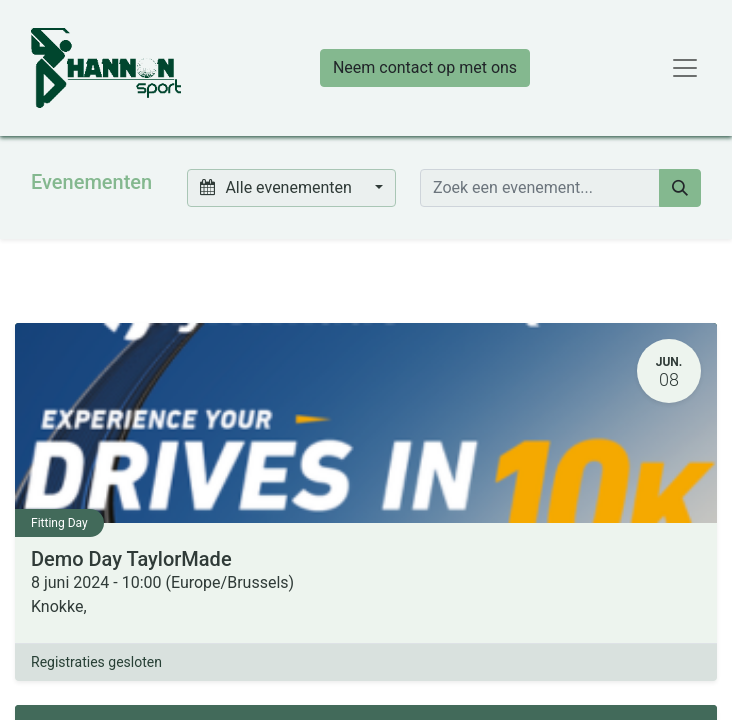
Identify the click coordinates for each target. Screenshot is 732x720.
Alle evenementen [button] (278, 187)
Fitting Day (59, 523)
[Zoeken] (680, 188)
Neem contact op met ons (425, 67)
